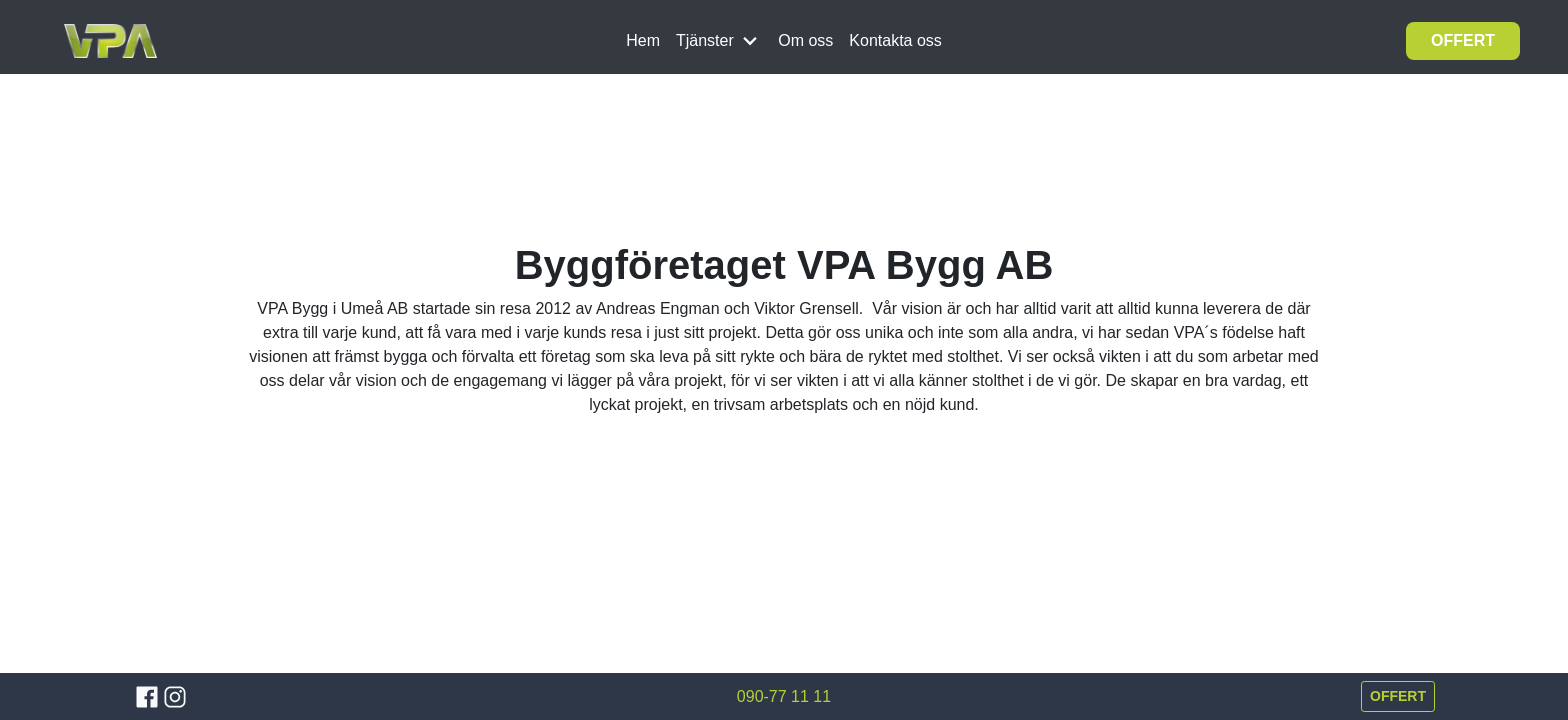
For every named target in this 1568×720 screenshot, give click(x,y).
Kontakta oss (895, 40)
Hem (643, 40)
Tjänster (719, 41)
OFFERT (1463, 40)
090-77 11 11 (784, 696)
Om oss (805, 40)
